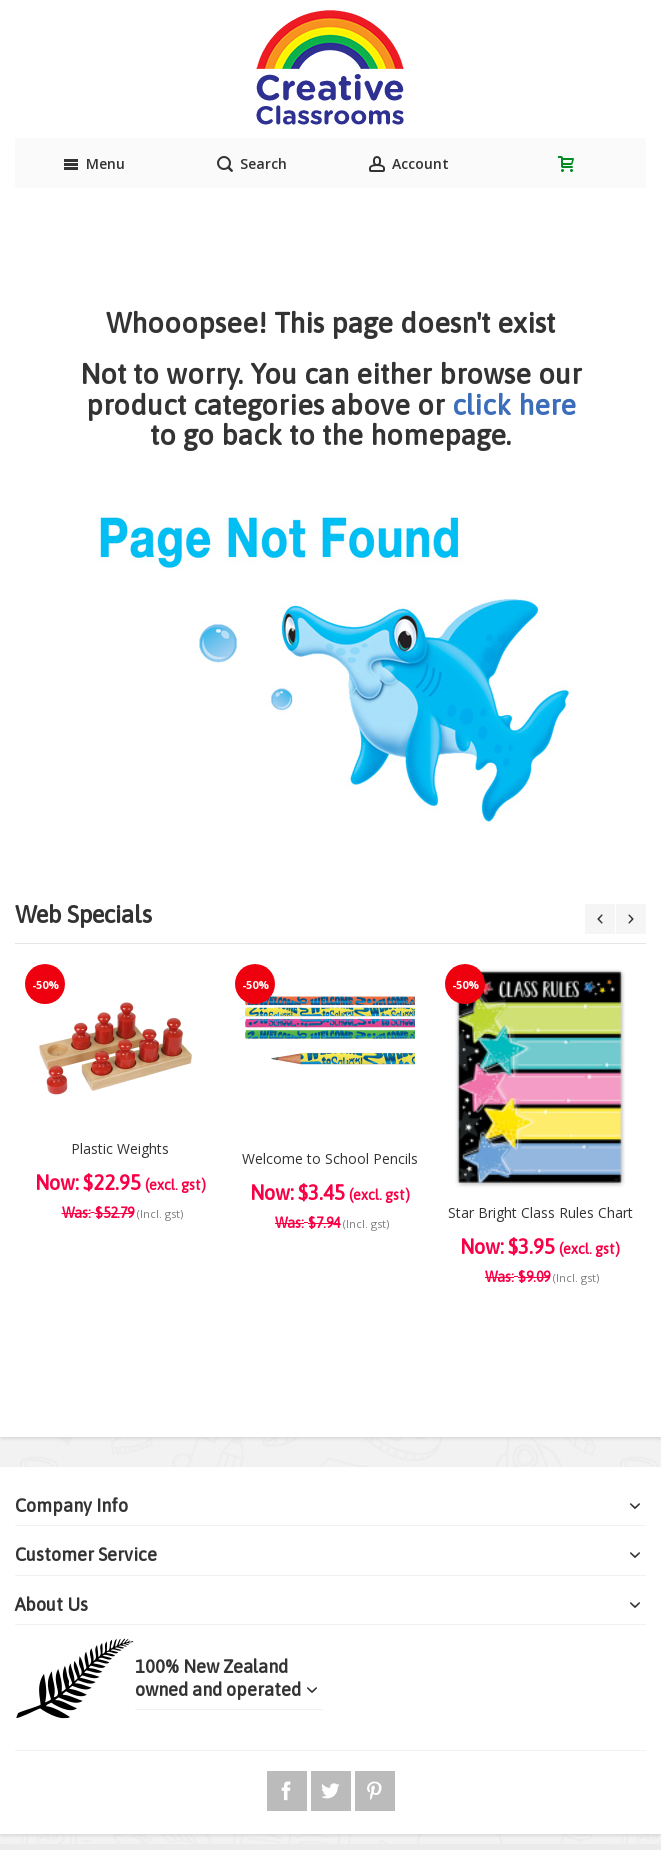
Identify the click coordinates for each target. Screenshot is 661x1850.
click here (514, 405)
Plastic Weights (120, 1148)
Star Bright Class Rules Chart (540, 1212)
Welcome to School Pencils (330, 1158)
